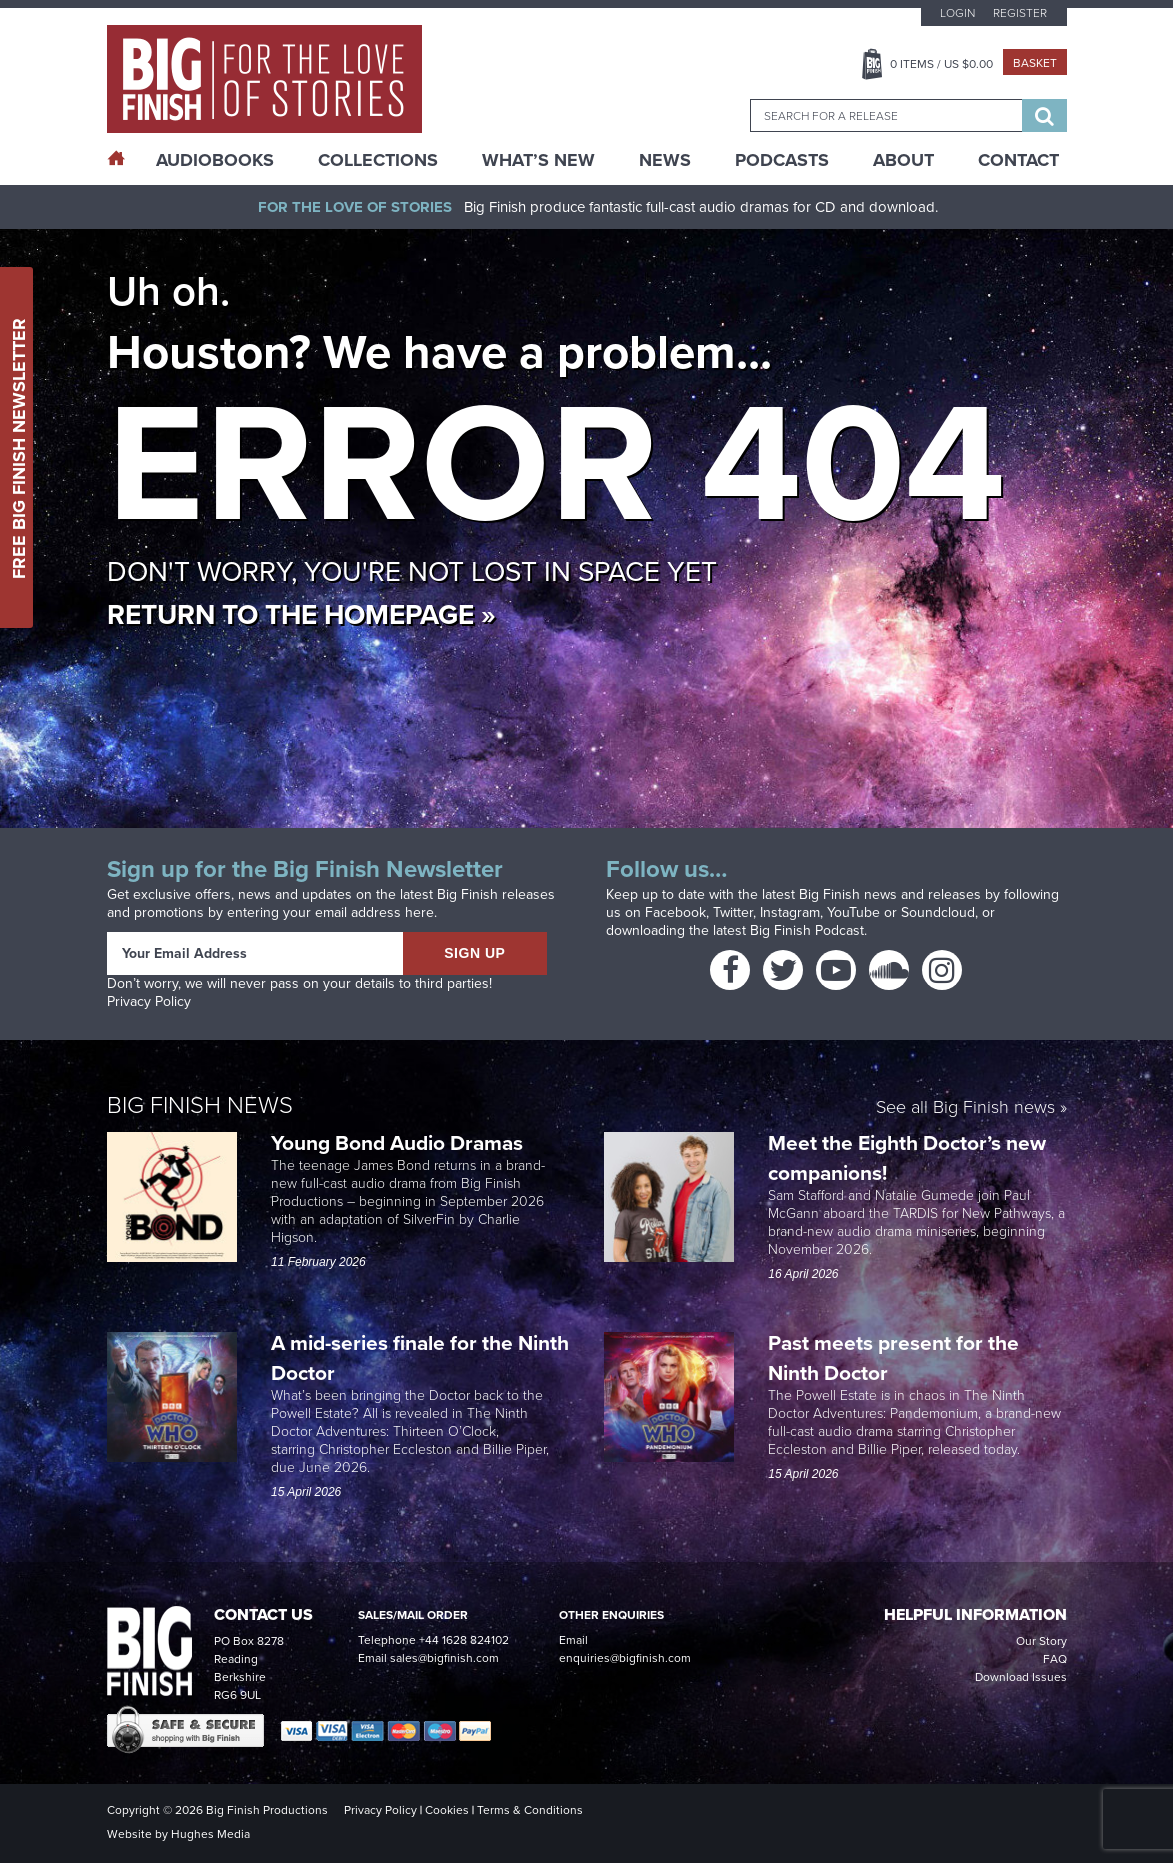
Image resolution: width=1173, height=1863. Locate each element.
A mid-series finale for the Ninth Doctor (420, 1357)
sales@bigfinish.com (444, 1658)
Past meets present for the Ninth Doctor (893, 1357)
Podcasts (782, 160)
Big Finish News (200, 1105)
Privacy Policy (149, 1001)
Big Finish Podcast (807, 930)
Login (957, 13)
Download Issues (1021, 1677)
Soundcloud (938, 912)
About (903, 160)
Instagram (790, 912)
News (665, 160)
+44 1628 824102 (464, 1640)
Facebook (675, 912)
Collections (378, 160)
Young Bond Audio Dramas (399, 1142)
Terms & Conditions (530, 1810)
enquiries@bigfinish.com (625, 1658)
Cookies (447, 1810)
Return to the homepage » (301, 614)
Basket (1035, 63)
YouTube (853, 912)
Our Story (1041, 1641)
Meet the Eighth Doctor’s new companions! (907, 1157)
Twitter (733, 912)
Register (1020, 13)
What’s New (538, 160)
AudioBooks (215, 160)
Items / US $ (941, 64)
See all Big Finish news (965, 1108)
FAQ (1055, 1659)
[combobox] (886, 115)
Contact (1018, 160)
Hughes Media (210, 1834)
